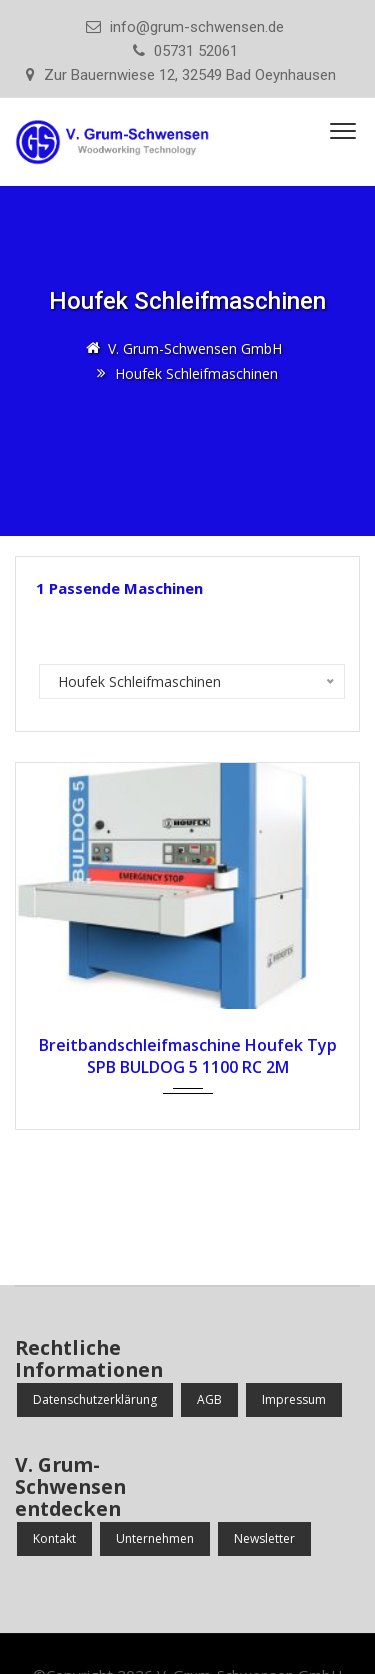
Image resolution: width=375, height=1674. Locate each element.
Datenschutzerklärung (95, 1399)
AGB (209, 1399)
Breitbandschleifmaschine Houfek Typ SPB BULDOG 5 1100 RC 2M (188, 1056)
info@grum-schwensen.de (197, 27)
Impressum (294, 1399)
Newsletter (264, 1538)
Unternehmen (155, 1538)
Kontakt (54, 1538)
